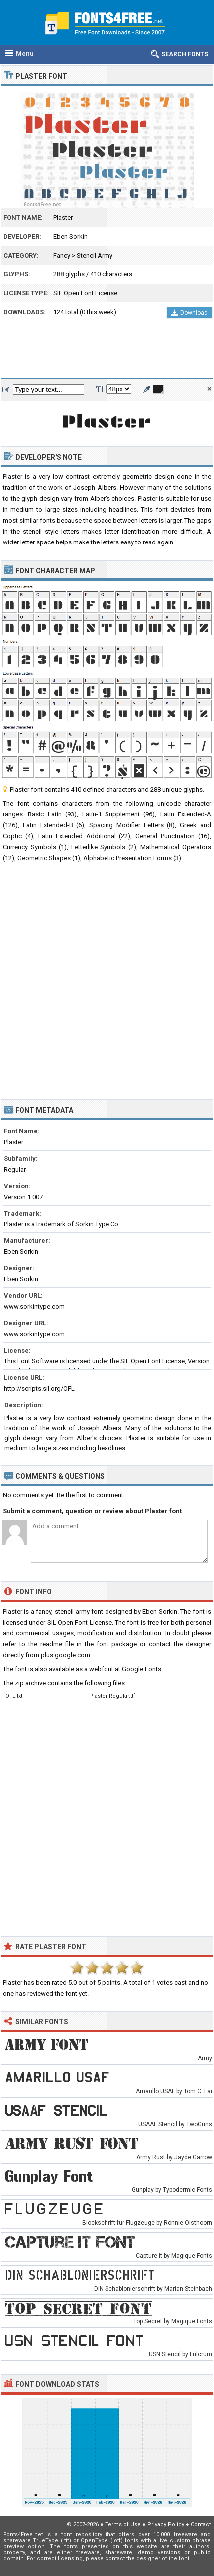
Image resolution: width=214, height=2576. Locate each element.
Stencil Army (94, 255)
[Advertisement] (107, 351)
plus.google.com (65, 1655)
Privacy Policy (165, 2524)
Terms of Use (123, 2524)
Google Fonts (141, 1669)
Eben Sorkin (70, 236)
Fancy (61, 255)
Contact (201, 2524)
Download (189, 312)
